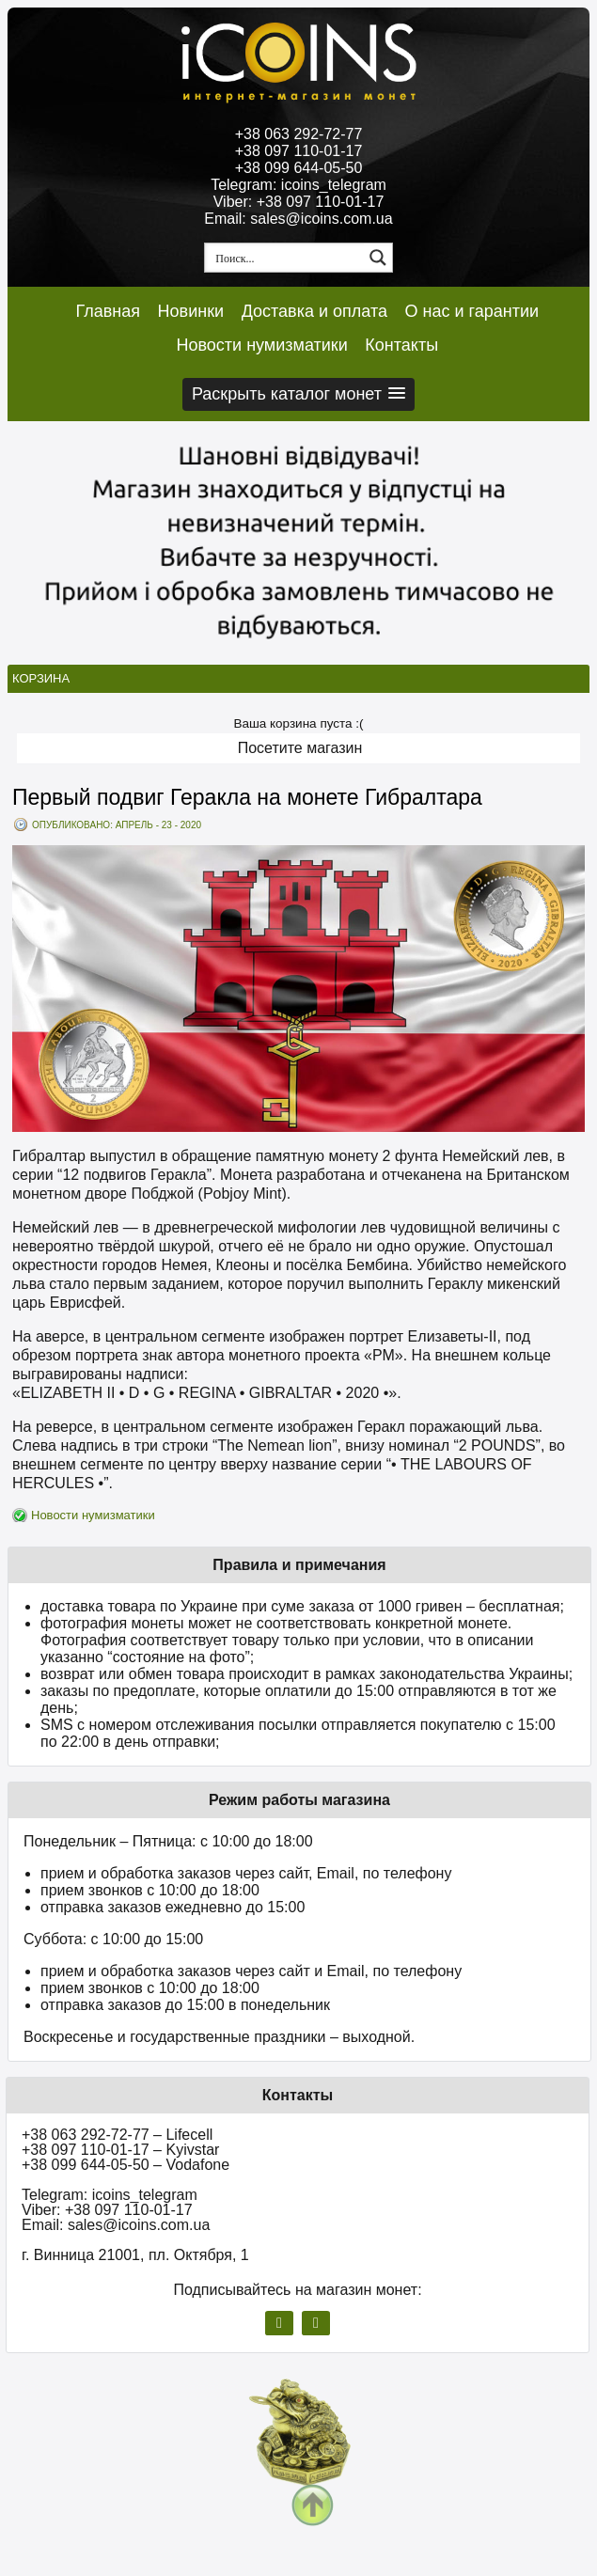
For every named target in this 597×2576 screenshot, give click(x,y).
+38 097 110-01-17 (299, 151)
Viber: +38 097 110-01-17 (299, 202)
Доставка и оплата (314, 311)
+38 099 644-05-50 (299, 168)
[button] (298, 394)
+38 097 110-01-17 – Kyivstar (120, 2150)
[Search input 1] (284, 258)
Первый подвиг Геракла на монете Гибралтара (247, 797)
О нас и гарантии (472, 311)
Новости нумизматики (261, 345)
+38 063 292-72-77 (299, 134)
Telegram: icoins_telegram (298, 185)
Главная (108, 311)
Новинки (191, 311)
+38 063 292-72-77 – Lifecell (117, 2135)
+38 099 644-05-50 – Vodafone (125, 2165)
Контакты (401, 345)
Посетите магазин (300, 748)
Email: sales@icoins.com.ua (298, 219)
